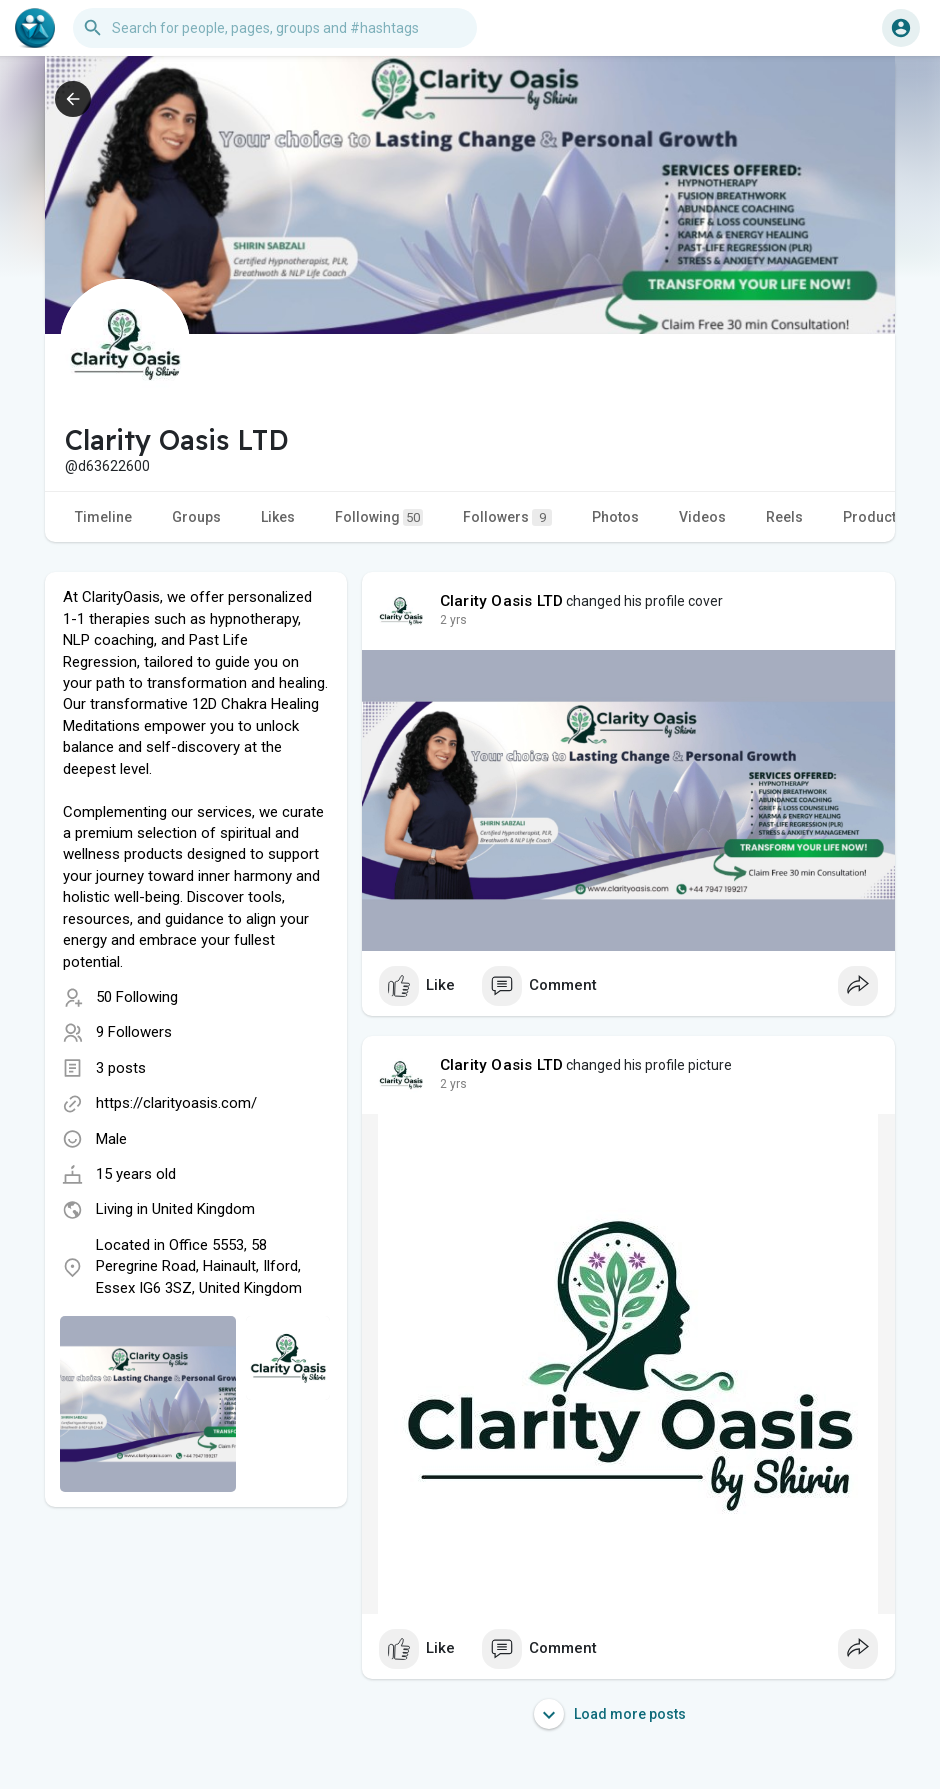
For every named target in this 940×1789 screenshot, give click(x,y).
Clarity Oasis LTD (501, 601)
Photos (615, 517)
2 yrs (453, 620)
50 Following (137, 997)
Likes (278, 517)
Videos (702, 517)
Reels (784, 517)
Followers (507, 517)
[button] (275, 28)
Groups (196, 517)
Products (873, 517)
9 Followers (134, 1032)
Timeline (103, 517)
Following (379, 517)
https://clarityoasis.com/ (176, 1103)
